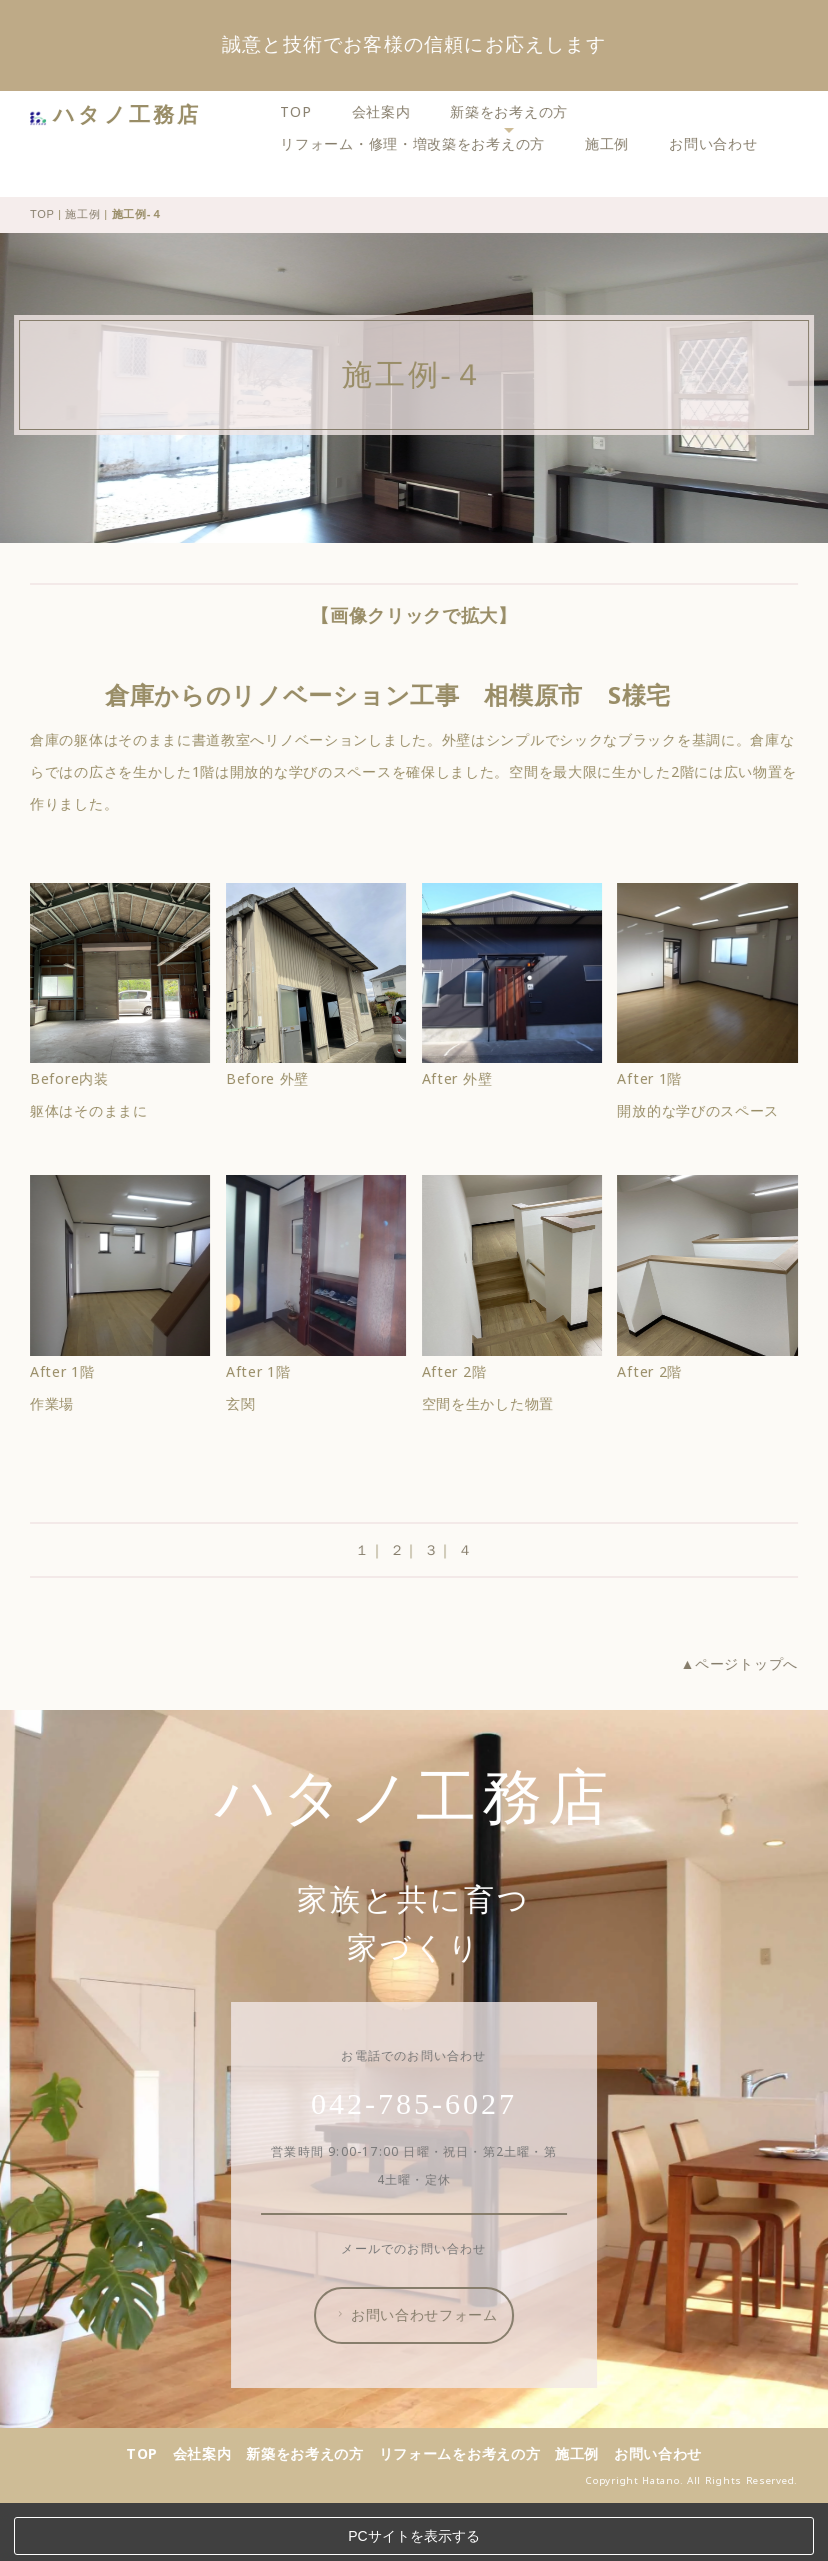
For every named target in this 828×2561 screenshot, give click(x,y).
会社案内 (387, 111)
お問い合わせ (720, 143)
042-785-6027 (421, 2156)
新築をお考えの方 (516, 111)
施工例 (614, 143)
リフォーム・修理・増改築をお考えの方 (419, 143)
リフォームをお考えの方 (467, 2506)
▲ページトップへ (745, 1716)
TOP (302, 111)
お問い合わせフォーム (422, 2368)
